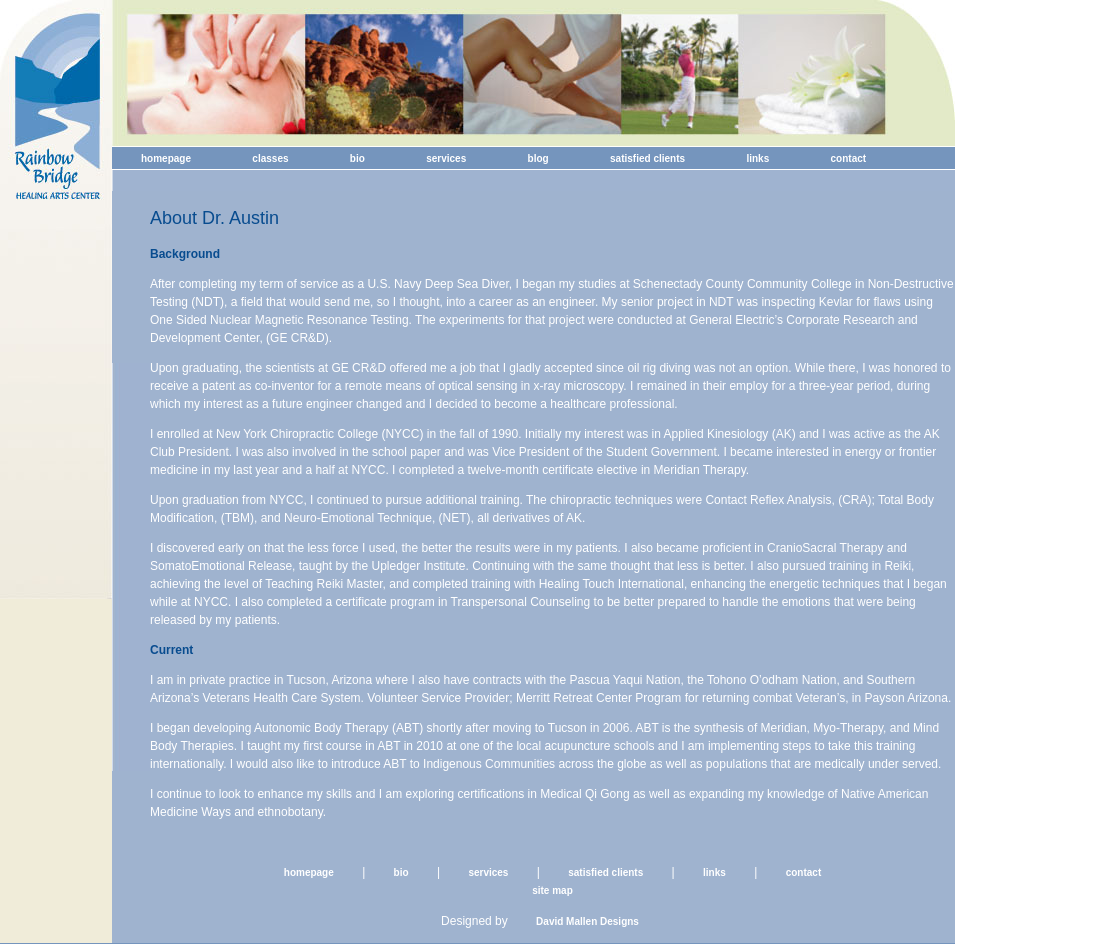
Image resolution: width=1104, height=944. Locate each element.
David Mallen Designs (587, 921)
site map (552, 890)
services (446, 158)
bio (357, 158)
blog (538, 158)
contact (849, 158)
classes (270, 158)
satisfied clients (647, 158)
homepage (166, 158)
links (757, 158)
